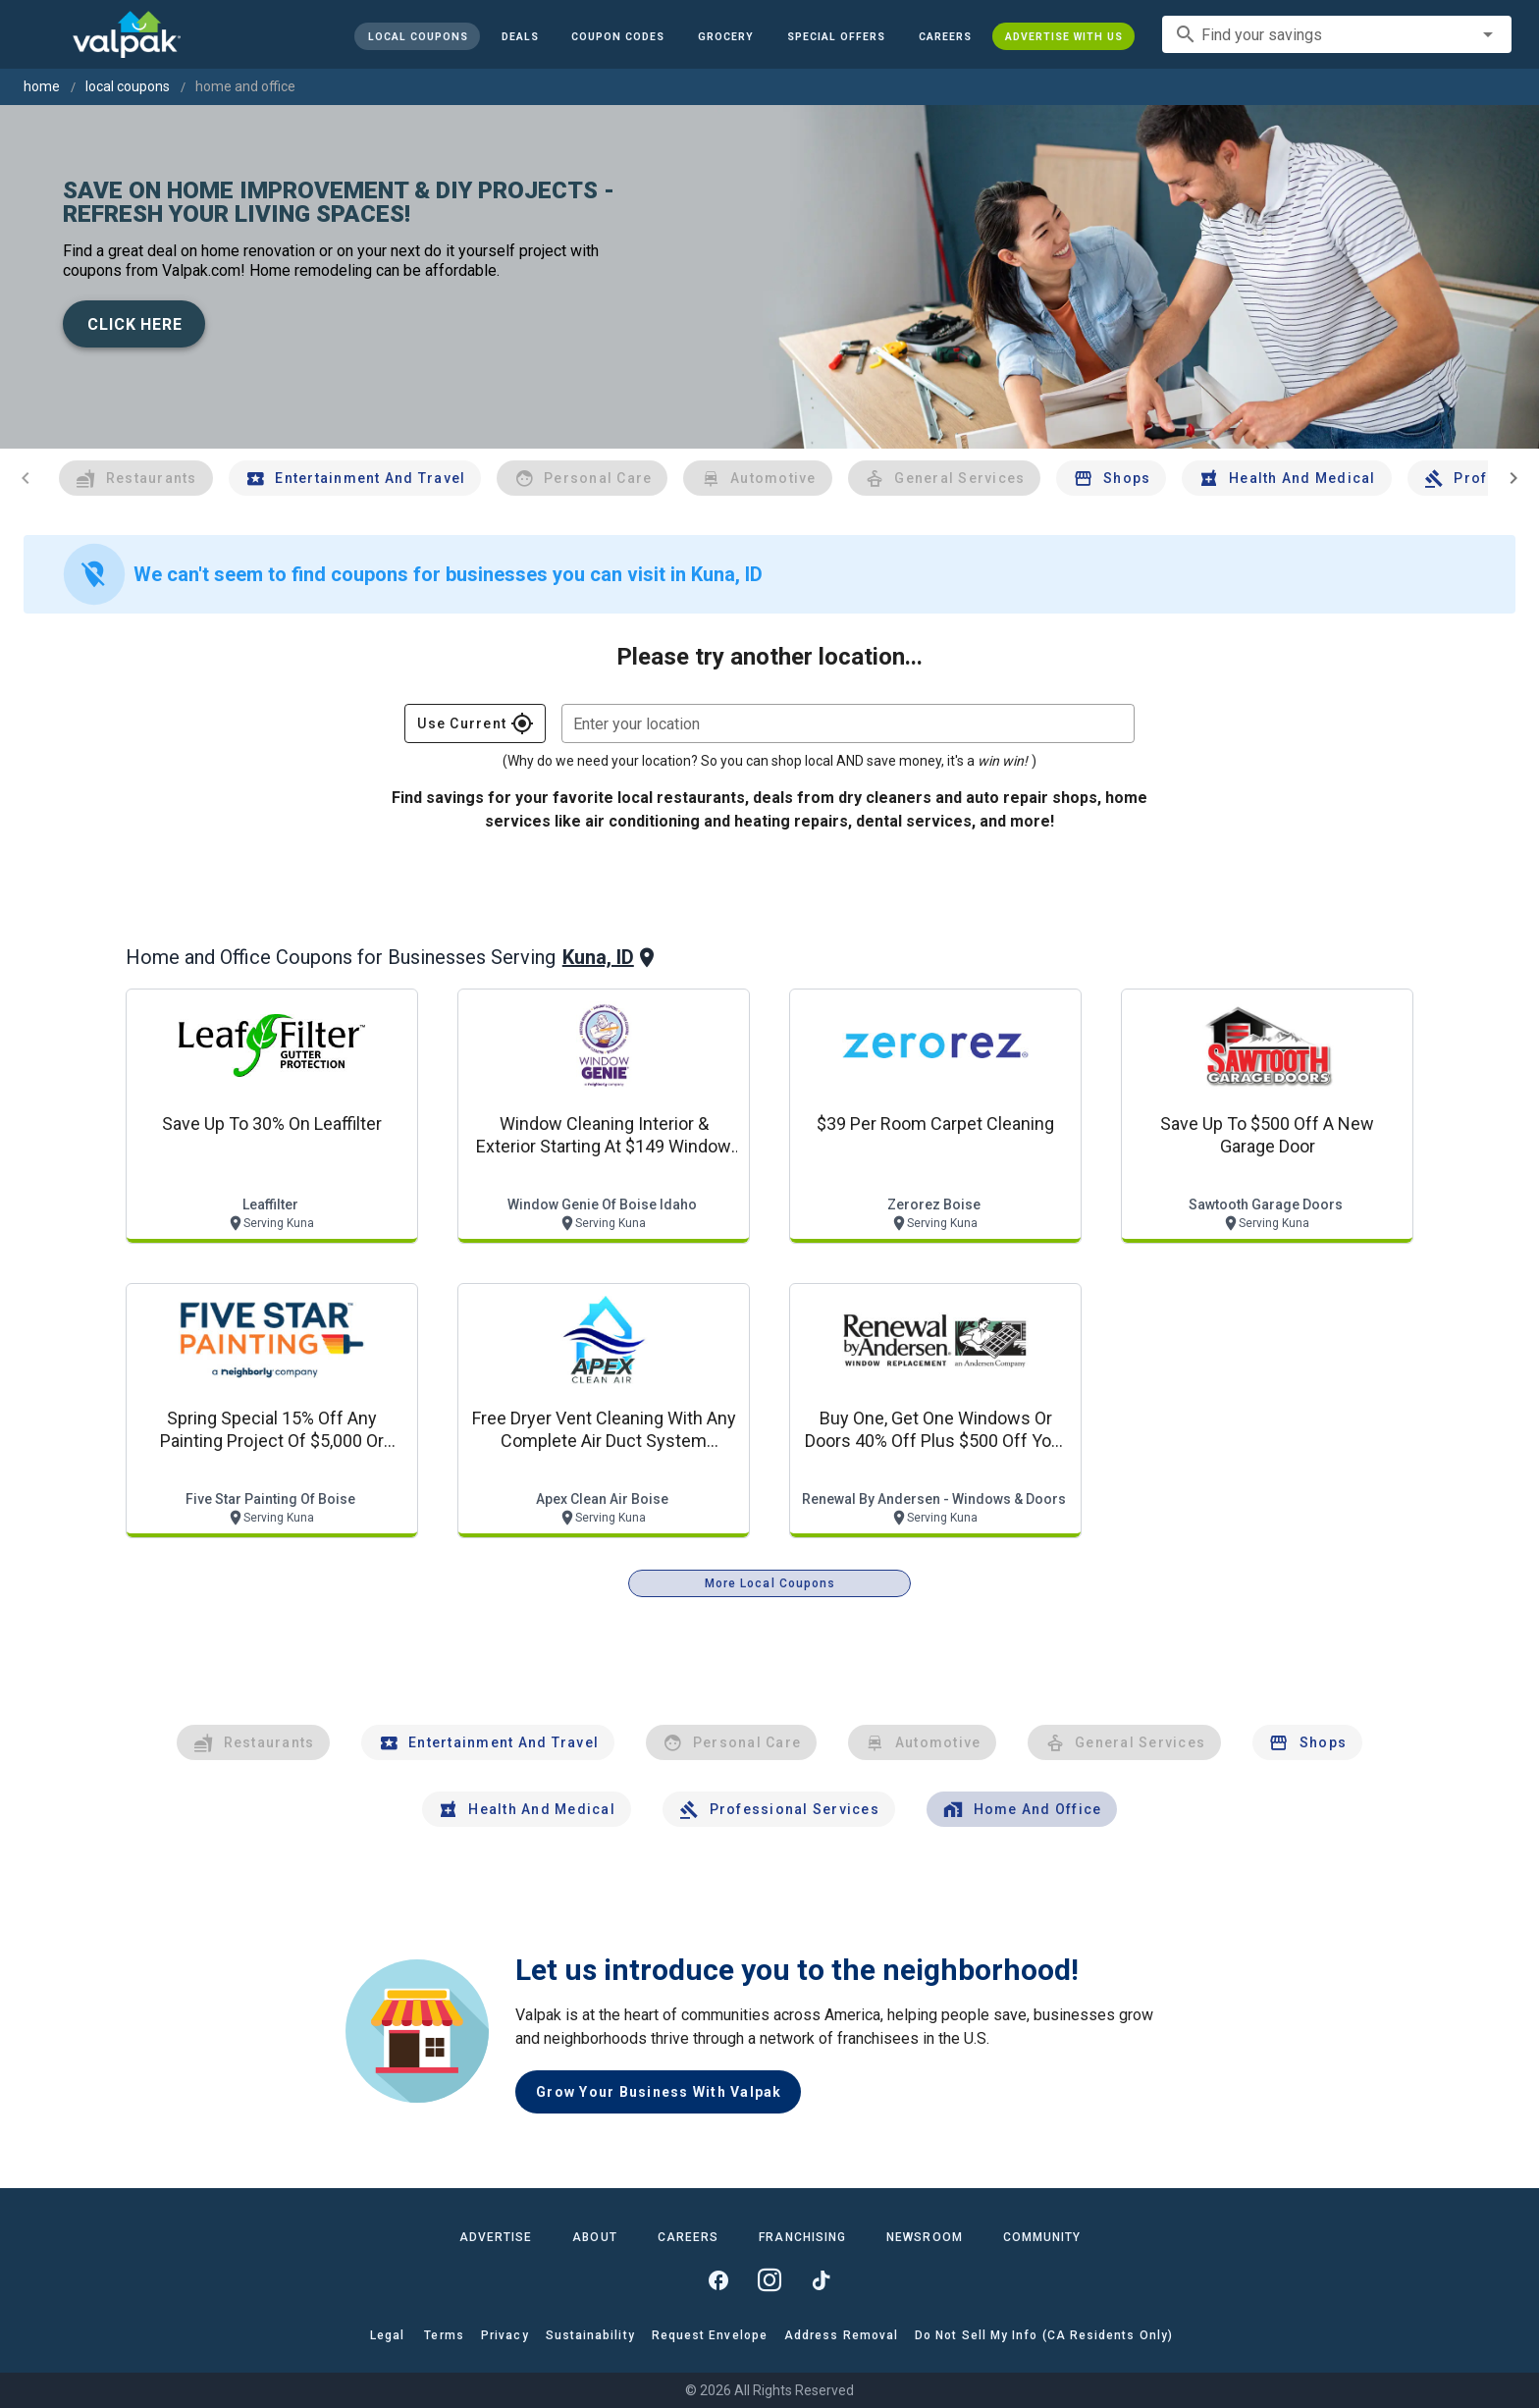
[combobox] (1337, 34)
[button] (836, 36)
